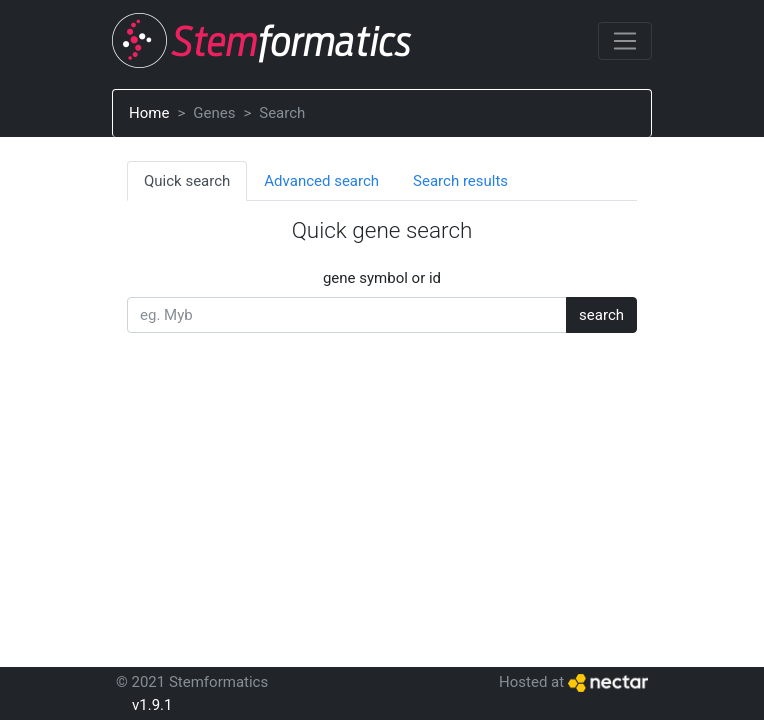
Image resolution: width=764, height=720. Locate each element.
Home (149, 113)
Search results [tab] (460, 181)
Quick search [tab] (187, 181)
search (601, 315)
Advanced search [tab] (321, 181)
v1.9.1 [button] (152, 705)
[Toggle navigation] (625, 41)
